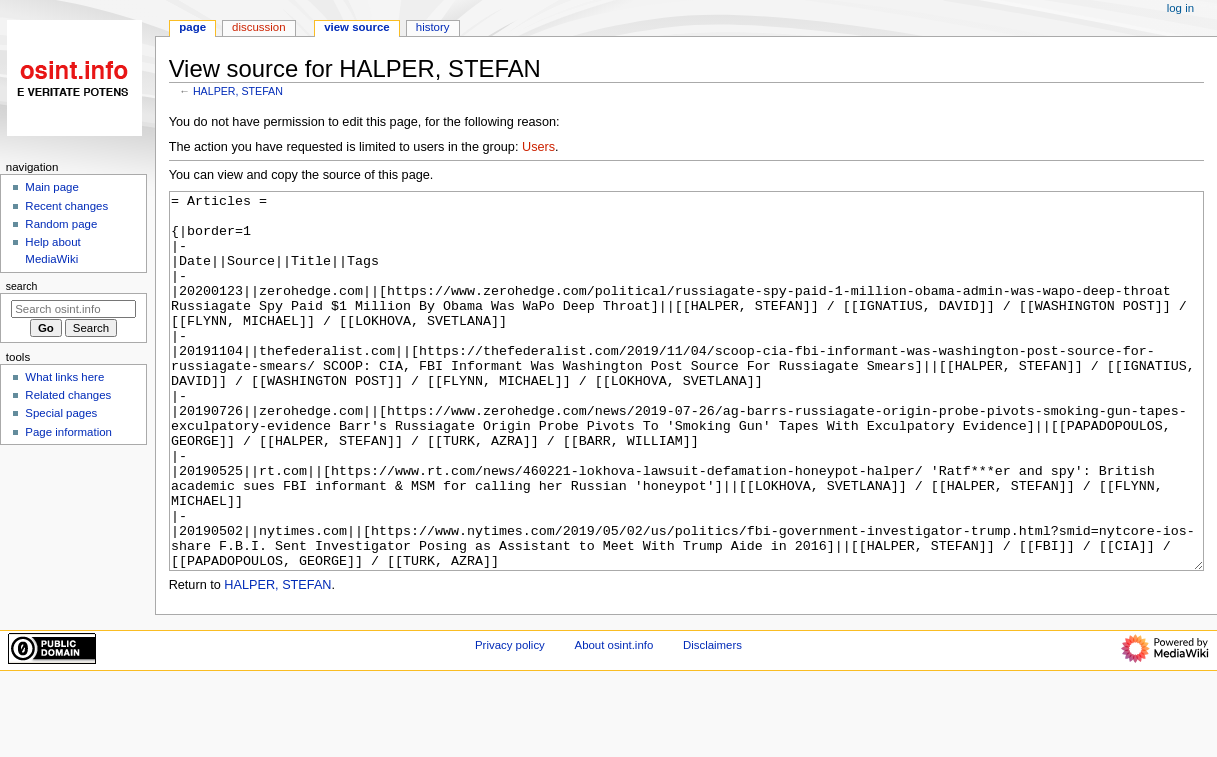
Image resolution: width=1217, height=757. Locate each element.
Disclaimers (712, 720)
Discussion (258, 27)
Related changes (68, 395)
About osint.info (614, 720)
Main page (52, 187)
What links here (64, 377)
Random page (61, 224)
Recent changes (66, 206)
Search (22, 286)
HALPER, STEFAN (238, 91)
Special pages (61, 413)
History (433, 27)
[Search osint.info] (73, 309)
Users (538, 147)
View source (357, 27)
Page (192, 27)
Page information (68, 432)
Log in (1180, 8)
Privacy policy (510, 720)
